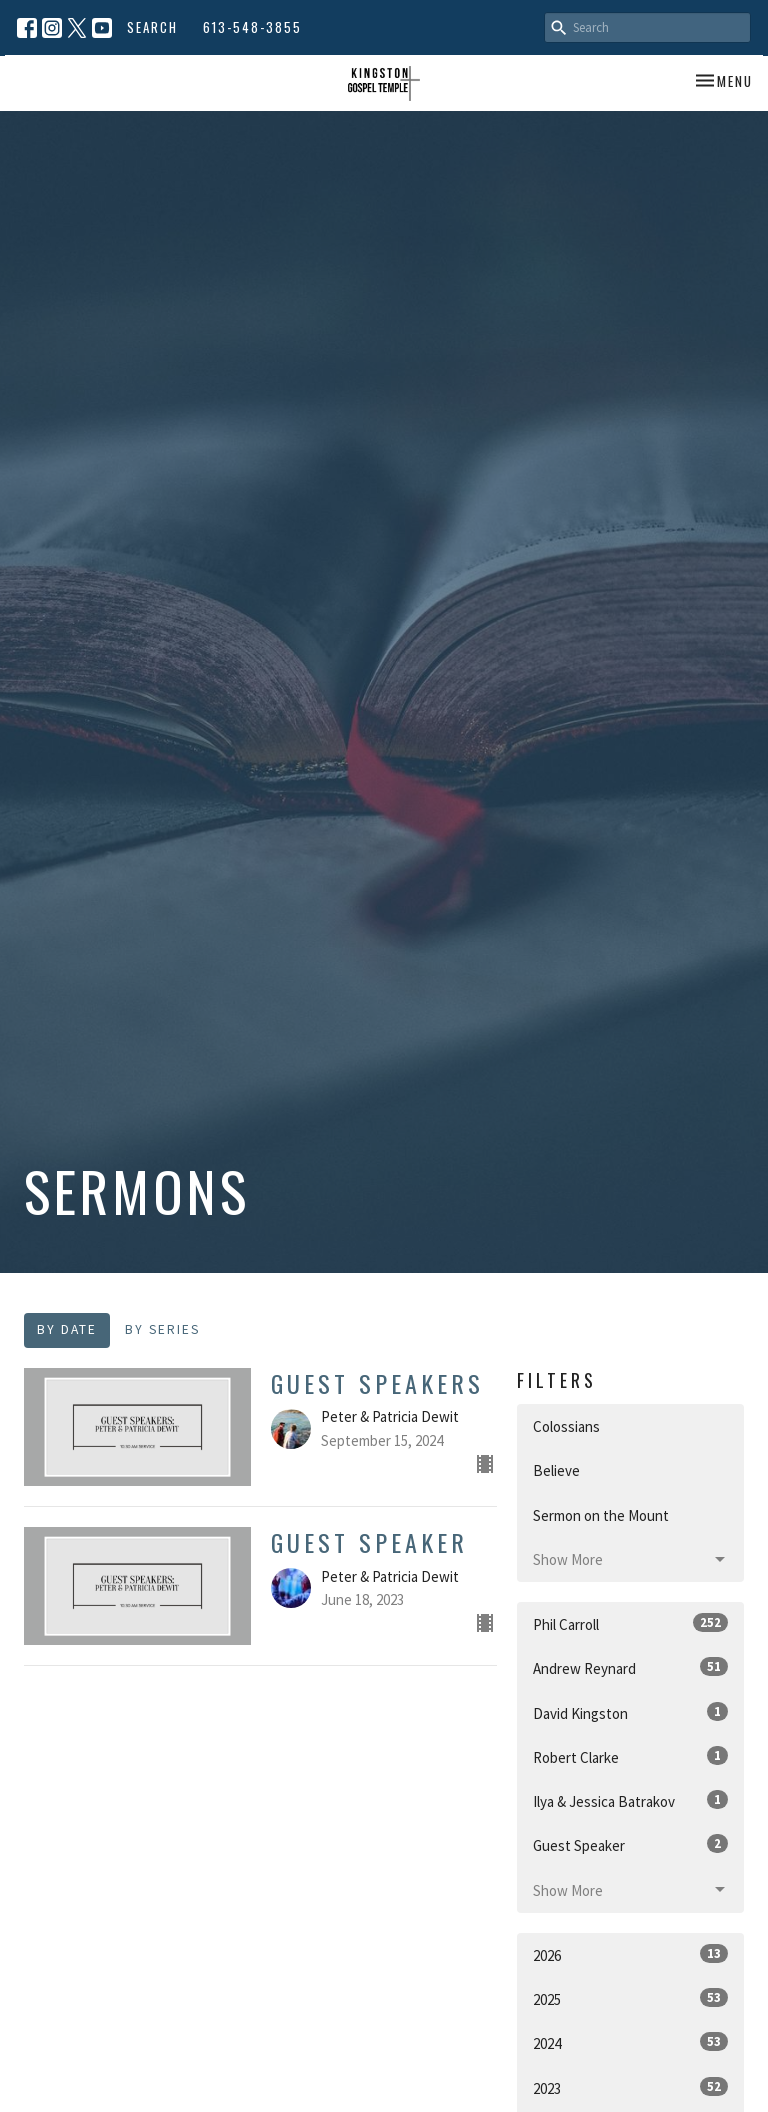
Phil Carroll (630, 1623)
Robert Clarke (630, 1756)
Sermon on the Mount (601, 1515)
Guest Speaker (630, 1844)
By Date (67, 1329)
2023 (630, 2087)
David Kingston (630, 1712)
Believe (556, 1470)
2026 (630, 1954)
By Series (162, 1329)
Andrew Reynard (630, 1667)
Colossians (566, 1426)
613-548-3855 (252, 27)
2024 (630, 2042)
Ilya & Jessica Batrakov (630, 1800)
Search (152, 27)
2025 (630, 1998)
